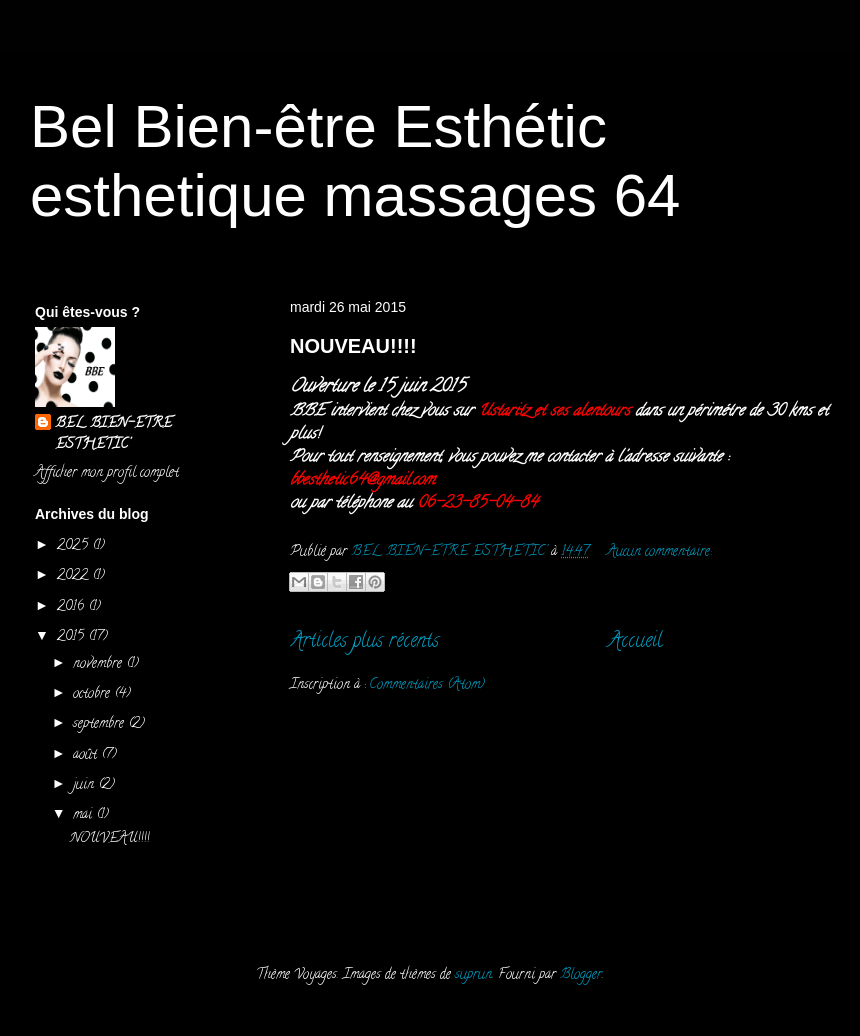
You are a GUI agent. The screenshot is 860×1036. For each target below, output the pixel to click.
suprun (473, 975)
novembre (99, 664)
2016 (72, 607)
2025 (74, 546)
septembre (100, 724)
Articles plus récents (364, 642)
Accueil (635, 642)
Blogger (581, 975)
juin (85, 785)
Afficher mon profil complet (107, 473)
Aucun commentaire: (659, 552)
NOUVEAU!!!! (353, 346)
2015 (72, 637)
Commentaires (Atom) (427, 685)
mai (84, 815)
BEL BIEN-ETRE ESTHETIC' (113, 435)
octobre (93, 694)
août (87, 755)
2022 (74, 576)
